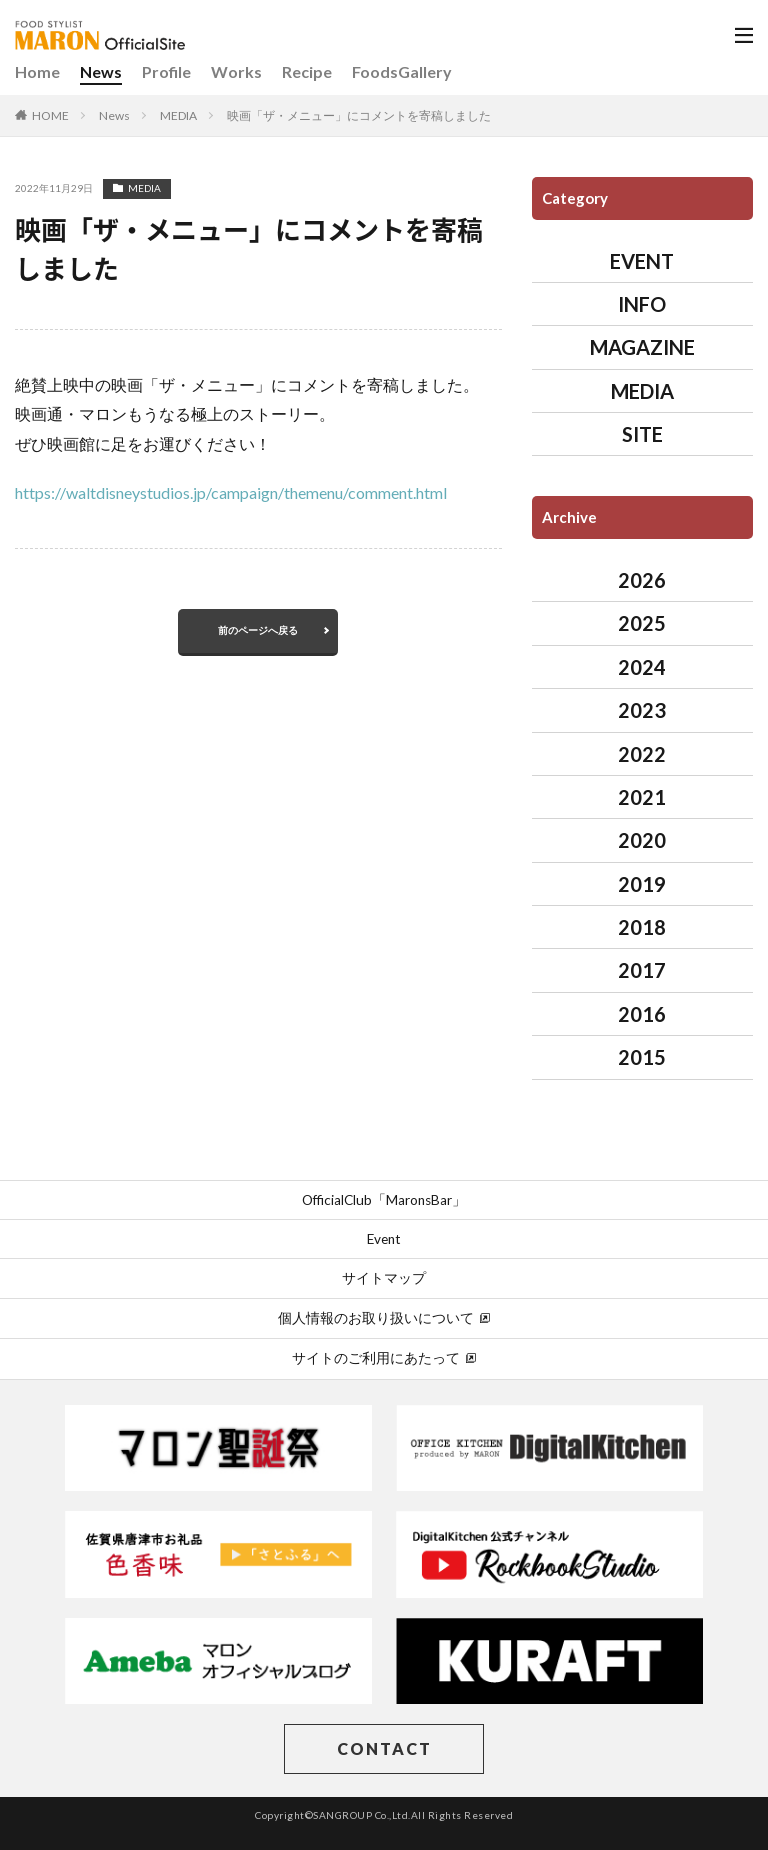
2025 (642, 623)
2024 (642, 667)
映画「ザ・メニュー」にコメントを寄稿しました (359, 115)
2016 (642, 1014)
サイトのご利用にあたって (384, 1358)
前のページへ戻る (258, 630)
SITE (642, 434)
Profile (166, 71)
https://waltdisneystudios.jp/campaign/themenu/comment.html (231, 492)
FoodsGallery (402, 71)
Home (37, 71)
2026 (642, 580)
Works (236, 71)
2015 (642, 1057)
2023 (642, 710)
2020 (642, 840)
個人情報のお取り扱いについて (384, 1318)
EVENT (642, 261)
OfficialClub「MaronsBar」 (384, 1200)
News (101, 71)
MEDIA (178, 115)
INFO (642, 304)
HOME (50, 115)
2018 (642, 927)
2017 (642, 970)
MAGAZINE (642, 347)
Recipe (307, 71)
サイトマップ (384, 1278)
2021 (642, 797)
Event (384, 1239)
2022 (642, 754)
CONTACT (384, 1748)
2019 (642, 884)
